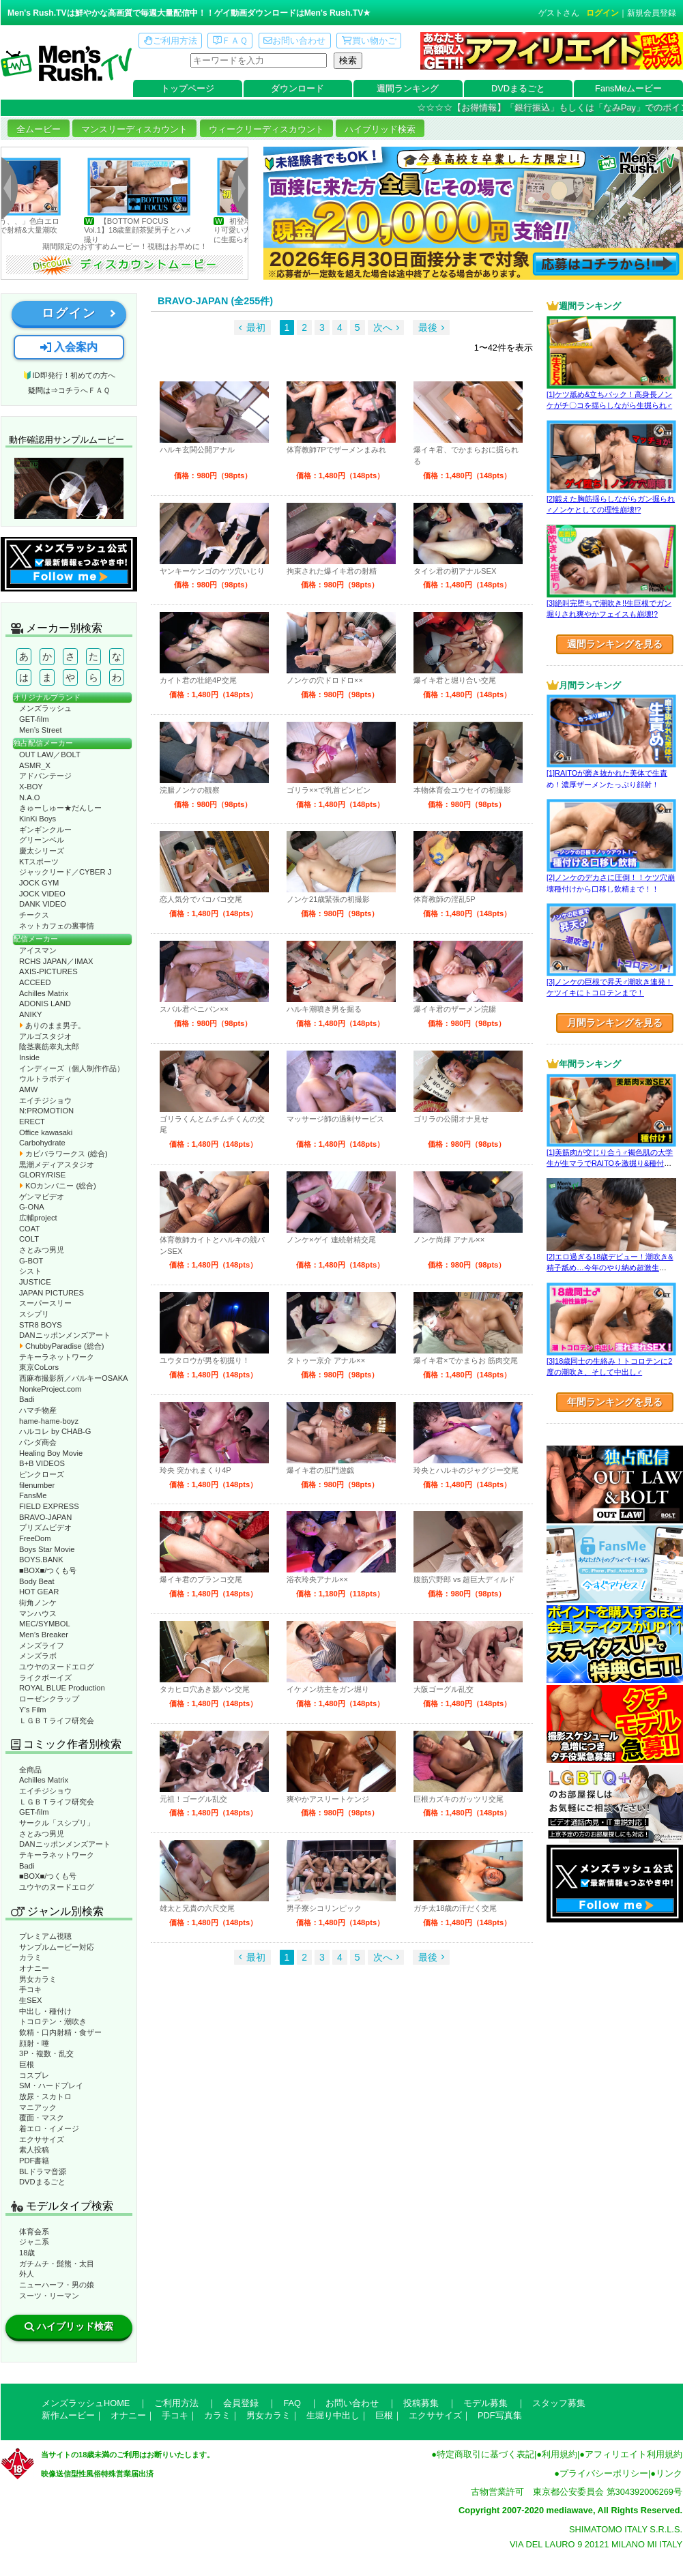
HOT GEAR (39, 1591)
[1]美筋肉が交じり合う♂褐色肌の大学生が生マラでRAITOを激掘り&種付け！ (610, 1163)
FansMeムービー (628, 88)
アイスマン (38, 950)
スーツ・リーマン (49, 2296)
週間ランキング (408, 88)
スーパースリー (45, 1303)
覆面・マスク (41, 2117)
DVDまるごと (518, 88)
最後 (427, 327)
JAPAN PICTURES (51, 1293)
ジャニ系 (34, 2242)
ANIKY (30, 1014)
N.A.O (29, 797)
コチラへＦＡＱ (84, 390)
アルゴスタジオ (45, 1036)
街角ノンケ (38, 1602)
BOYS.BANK (41, 1559)
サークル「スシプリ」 (56, 1823)
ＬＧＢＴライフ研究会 (56, 1720)
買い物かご (369, 40)
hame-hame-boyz (48, 1421)
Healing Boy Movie (51, 1453)
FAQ (292, 2403)
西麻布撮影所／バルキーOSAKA (73, 1378)
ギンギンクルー (45, 829)
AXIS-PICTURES (48, 971)
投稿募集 (421, 2403)
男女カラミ (38, 1979)
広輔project (38, 1218)
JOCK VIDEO (42, 894)
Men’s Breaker (43, 1634)
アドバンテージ (45, 776)
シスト (30, 1271)
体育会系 (34, 2231)
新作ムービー (68, 2415)
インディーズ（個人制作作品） (71, 1068)
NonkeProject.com (50, 1389)
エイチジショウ (45, 1100)
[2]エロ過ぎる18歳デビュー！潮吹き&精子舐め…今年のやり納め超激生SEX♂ (610, 1268)
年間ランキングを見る (615, 1401)
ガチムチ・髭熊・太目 (56, 2263)
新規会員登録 (651, 13)
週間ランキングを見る (615, 644)
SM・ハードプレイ (51, 2085)
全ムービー (38, 129)
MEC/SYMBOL (44, 1624)
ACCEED (35, 982)
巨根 (26, 2064)
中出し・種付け (45, 2011)
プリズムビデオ (45, 1527)
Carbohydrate (42, 1143)
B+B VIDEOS (42, 1463)
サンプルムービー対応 (56, 1947)
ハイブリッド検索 (380, 129)
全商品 (30, 1770)
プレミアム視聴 (45, 1936)
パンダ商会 (38, 1442)
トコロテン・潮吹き (53, 2021)
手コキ (30, 1989)
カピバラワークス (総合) (63, 1154)
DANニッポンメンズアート (65, 1335)
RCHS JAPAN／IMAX (56, 961)
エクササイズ (41, 2139)
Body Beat (37, 1581)
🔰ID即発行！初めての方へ (69, 375)
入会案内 (69, 347)
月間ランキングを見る (615, 1022)
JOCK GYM (39, 883)
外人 (26, 2274)
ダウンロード (297, 88)
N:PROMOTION (46, 1111)
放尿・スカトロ (45, 2096)
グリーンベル (41, 840)
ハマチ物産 (38, 1410)
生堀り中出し (333, 2415)
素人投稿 (34, 2150)
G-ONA (31, 1207)
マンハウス (38, 1613)
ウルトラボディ (45, 1078)
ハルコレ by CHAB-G (55, 1431)
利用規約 (559, 2454)
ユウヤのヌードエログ (56, 1667)
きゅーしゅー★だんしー (60, 808)
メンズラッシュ (45, 708)
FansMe (32, 1495)
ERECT (32, 1121)
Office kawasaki (45, 1132)
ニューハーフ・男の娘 (56, 2285)
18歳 (27, 2253)
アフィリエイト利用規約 (633, 2454)
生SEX (30, 2000)
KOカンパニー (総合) (57, 1186)
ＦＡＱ (230, 40)
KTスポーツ (39, 862)
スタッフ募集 (558, 2403)
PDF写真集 (500, 2415)
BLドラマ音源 (42, 2171)
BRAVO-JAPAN (45, 1517)
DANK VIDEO (42, 904)
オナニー (34, 1968)
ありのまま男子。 (52, 1025)
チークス (34, 915)
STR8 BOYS (40, 1325)
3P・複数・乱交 (46, 2053)
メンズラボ (38, 1656)
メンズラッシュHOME (86, 2403)
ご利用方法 (170, 40)
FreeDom (35, 1538)
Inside (29, 1057)
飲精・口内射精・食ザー (60, 2032)
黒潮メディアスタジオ (56, 1164)
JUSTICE (35, 1282)
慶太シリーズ (41, 851)
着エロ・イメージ (49, 2128)
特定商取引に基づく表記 (485, 2454)
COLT (29, 1239)
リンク (669, 2473)
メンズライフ (41, 1645)
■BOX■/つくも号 (47, 1570)
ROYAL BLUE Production (62, 1688)
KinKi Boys (37, 819)
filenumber (37, 1485)
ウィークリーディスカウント (266, 129)
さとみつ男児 (41, 1250)
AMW (28, 1089)
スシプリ (34, 1314)
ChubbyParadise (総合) (61, 1346)
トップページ (187, 88)
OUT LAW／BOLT (50, 754)
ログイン (602, 13)
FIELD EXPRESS (49, 1506)
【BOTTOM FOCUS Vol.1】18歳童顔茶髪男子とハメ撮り (166, 230)
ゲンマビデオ (41, 1196)
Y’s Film (32, 1710)
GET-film (34, 719)
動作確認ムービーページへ (68, 488)
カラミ (30, 1957)
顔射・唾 (34, 2043)
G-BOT (31, 1261)
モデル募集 (485, 2403)
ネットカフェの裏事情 (56, 926)
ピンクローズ (41, 1474)
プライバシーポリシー (604, 2473)
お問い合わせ (294, 40)
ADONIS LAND (45, 1003)
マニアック (38, 2107)
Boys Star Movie (46, 1549)
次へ (382, 327)
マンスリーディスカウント (134, 129)
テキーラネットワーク (56, 1357)
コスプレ (34, 2075)
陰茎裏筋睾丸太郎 (49, 1046)
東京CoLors (39, 1367)
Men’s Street (40, 730)
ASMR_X (34, 765)
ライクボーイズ (45, 1677)
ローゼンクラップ (49, 1699)
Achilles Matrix (43, 993)
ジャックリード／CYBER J (65, 872)
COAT (29, 1229)
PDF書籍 (34, 2160)
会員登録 (241, 2403)
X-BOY (31, 786)
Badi (26, 1399)
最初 (255, 327)
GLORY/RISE (42, 1175)
